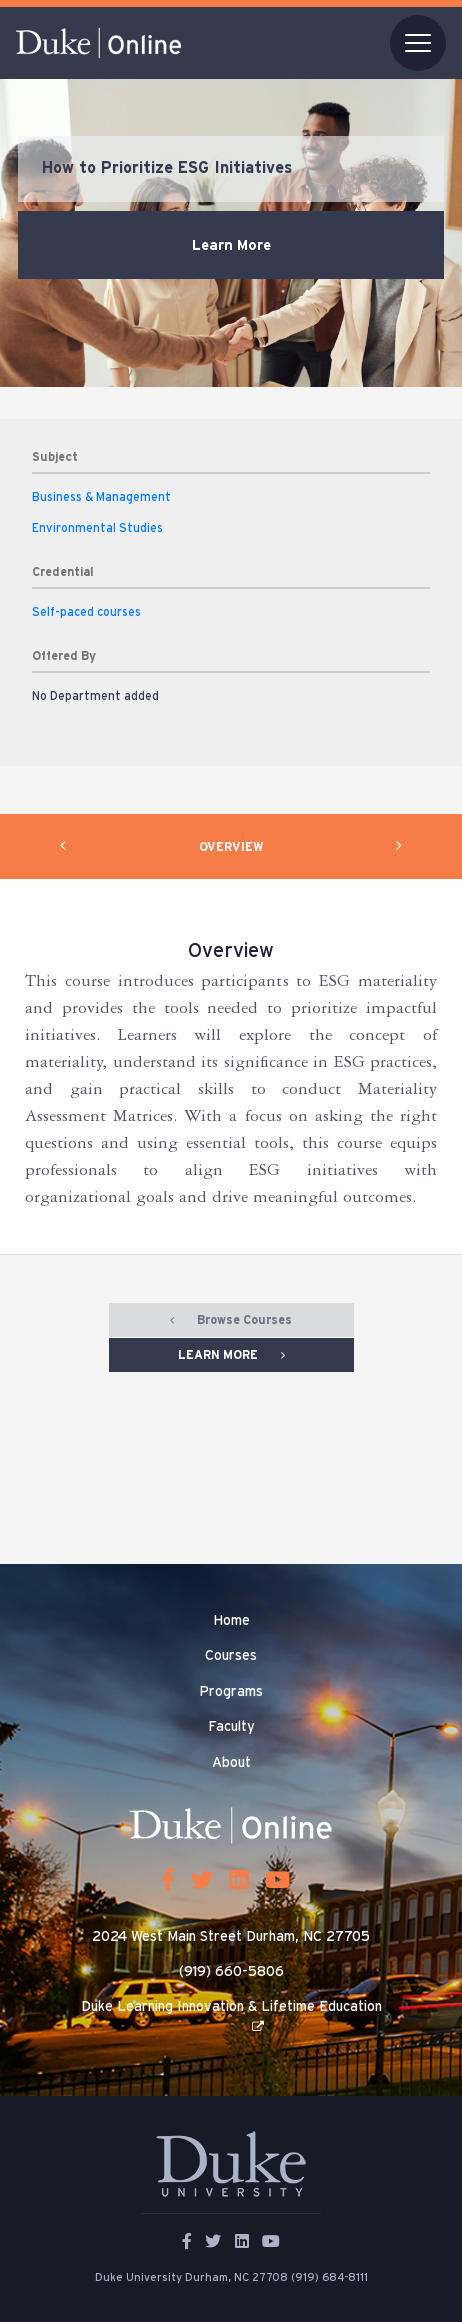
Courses (231, 1656)
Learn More (231, 245)
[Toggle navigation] (418, 43)
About (231, 1763)
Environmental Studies (97, 528)
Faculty (231, 1727)
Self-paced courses (86, 612)
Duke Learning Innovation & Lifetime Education (231, 2007)
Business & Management (101, 497)
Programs (231, 1692)
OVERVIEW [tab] (231, 847)
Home (231, 1621)
